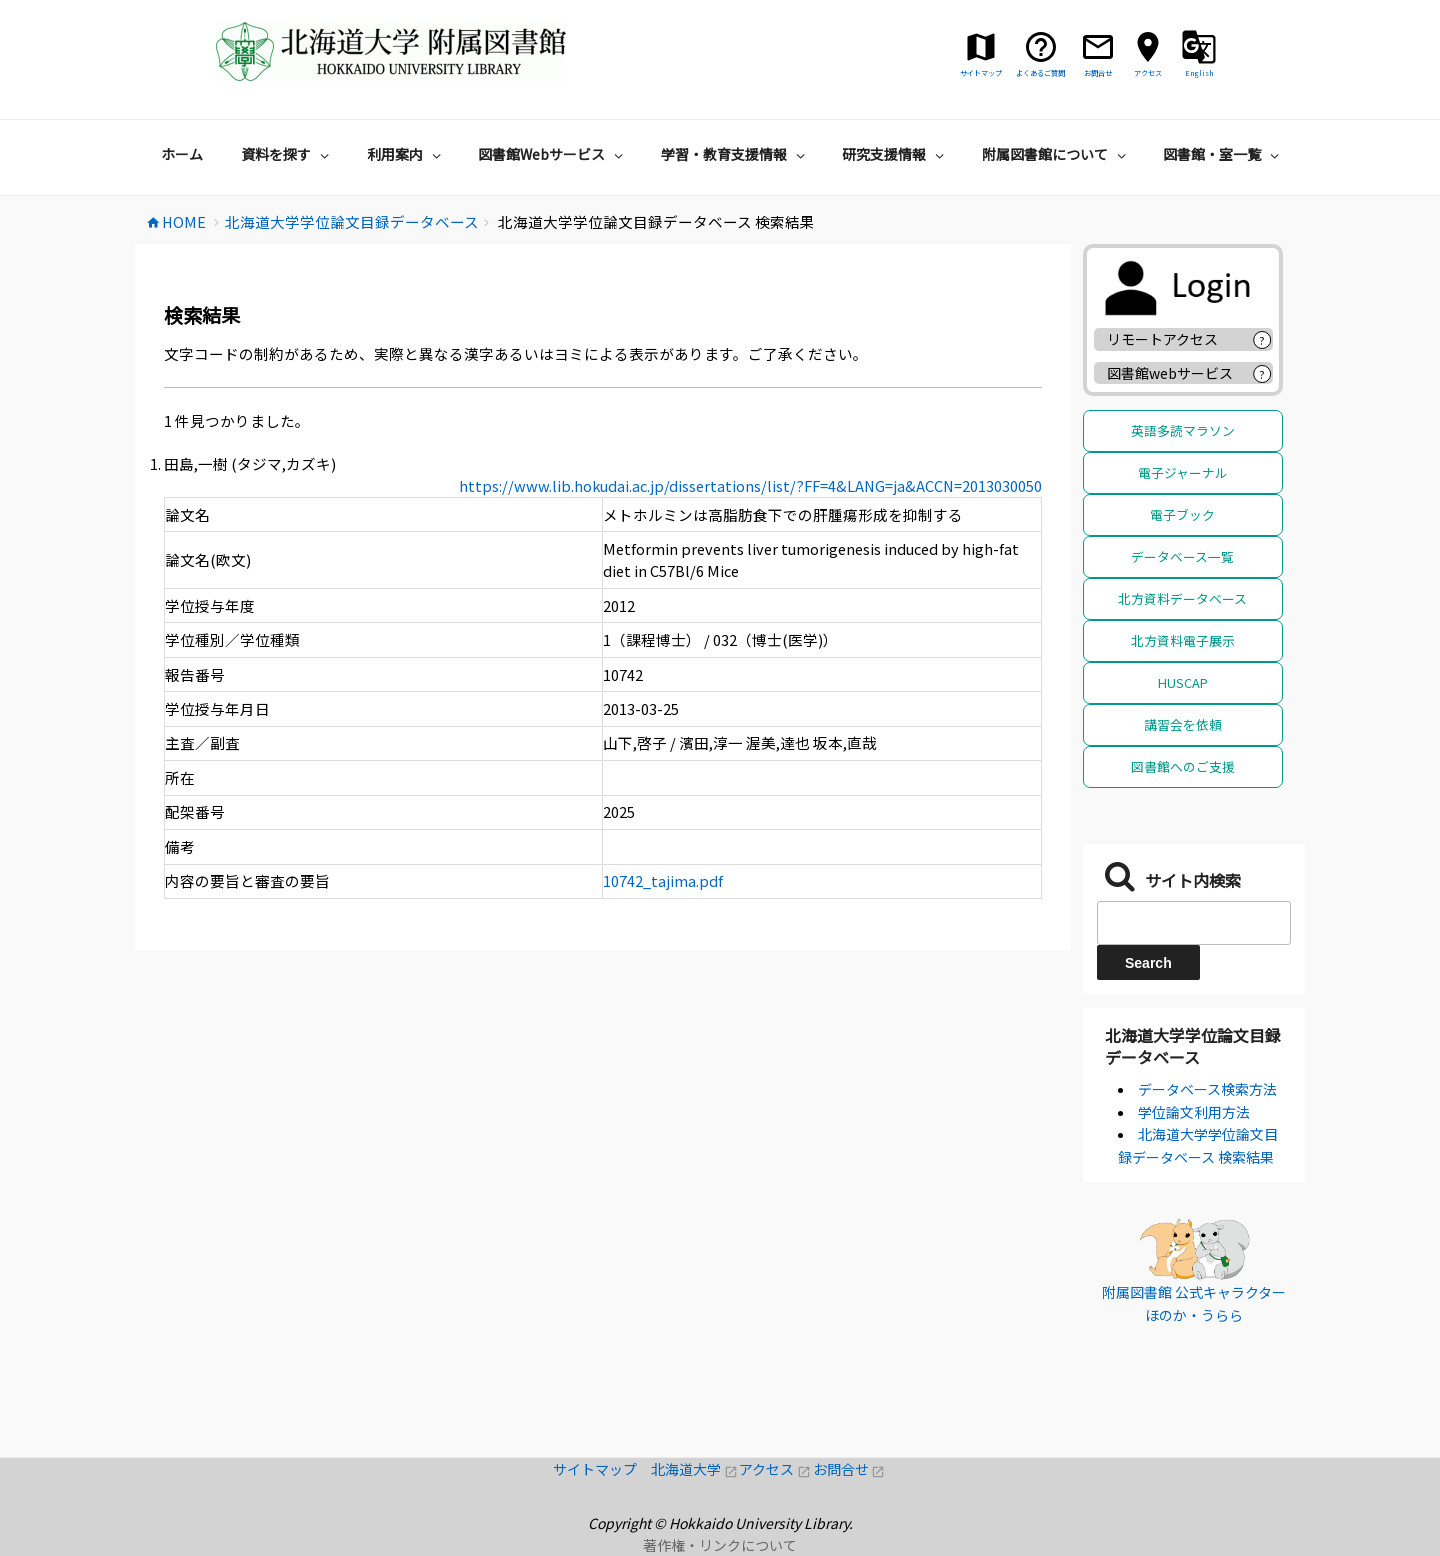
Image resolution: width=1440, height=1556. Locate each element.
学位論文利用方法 (1194, 1112)
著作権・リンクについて (720, 1545)
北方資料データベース (1182, 598)
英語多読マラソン (1183, 430)
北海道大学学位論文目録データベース (1193, 1046)
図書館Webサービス (553, 154)
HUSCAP (1183, 682)
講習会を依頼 (1183, 724)
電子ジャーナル (1183, 472)
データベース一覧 (1182, 556)
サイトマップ (602, 1469)
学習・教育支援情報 (735, 154)
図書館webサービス (1170, 373)
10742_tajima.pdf (663, 880)
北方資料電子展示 (1183, 640)
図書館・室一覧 (1223, 154)
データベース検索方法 (1207, 1089)
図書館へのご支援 (1183, 766)
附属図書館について (1056, 154)
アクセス (775, 1469)
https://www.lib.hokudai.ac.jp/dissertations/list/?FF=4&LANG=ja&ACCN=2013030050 (750, 485)
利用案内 (406, 154)
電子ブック (1182, 514)
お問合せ (849, 1469)
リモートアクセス (1162, 339)
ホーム (182, 154)
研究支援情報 (895, 154)
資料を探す (287, 154)
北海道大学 (695, 1469)
